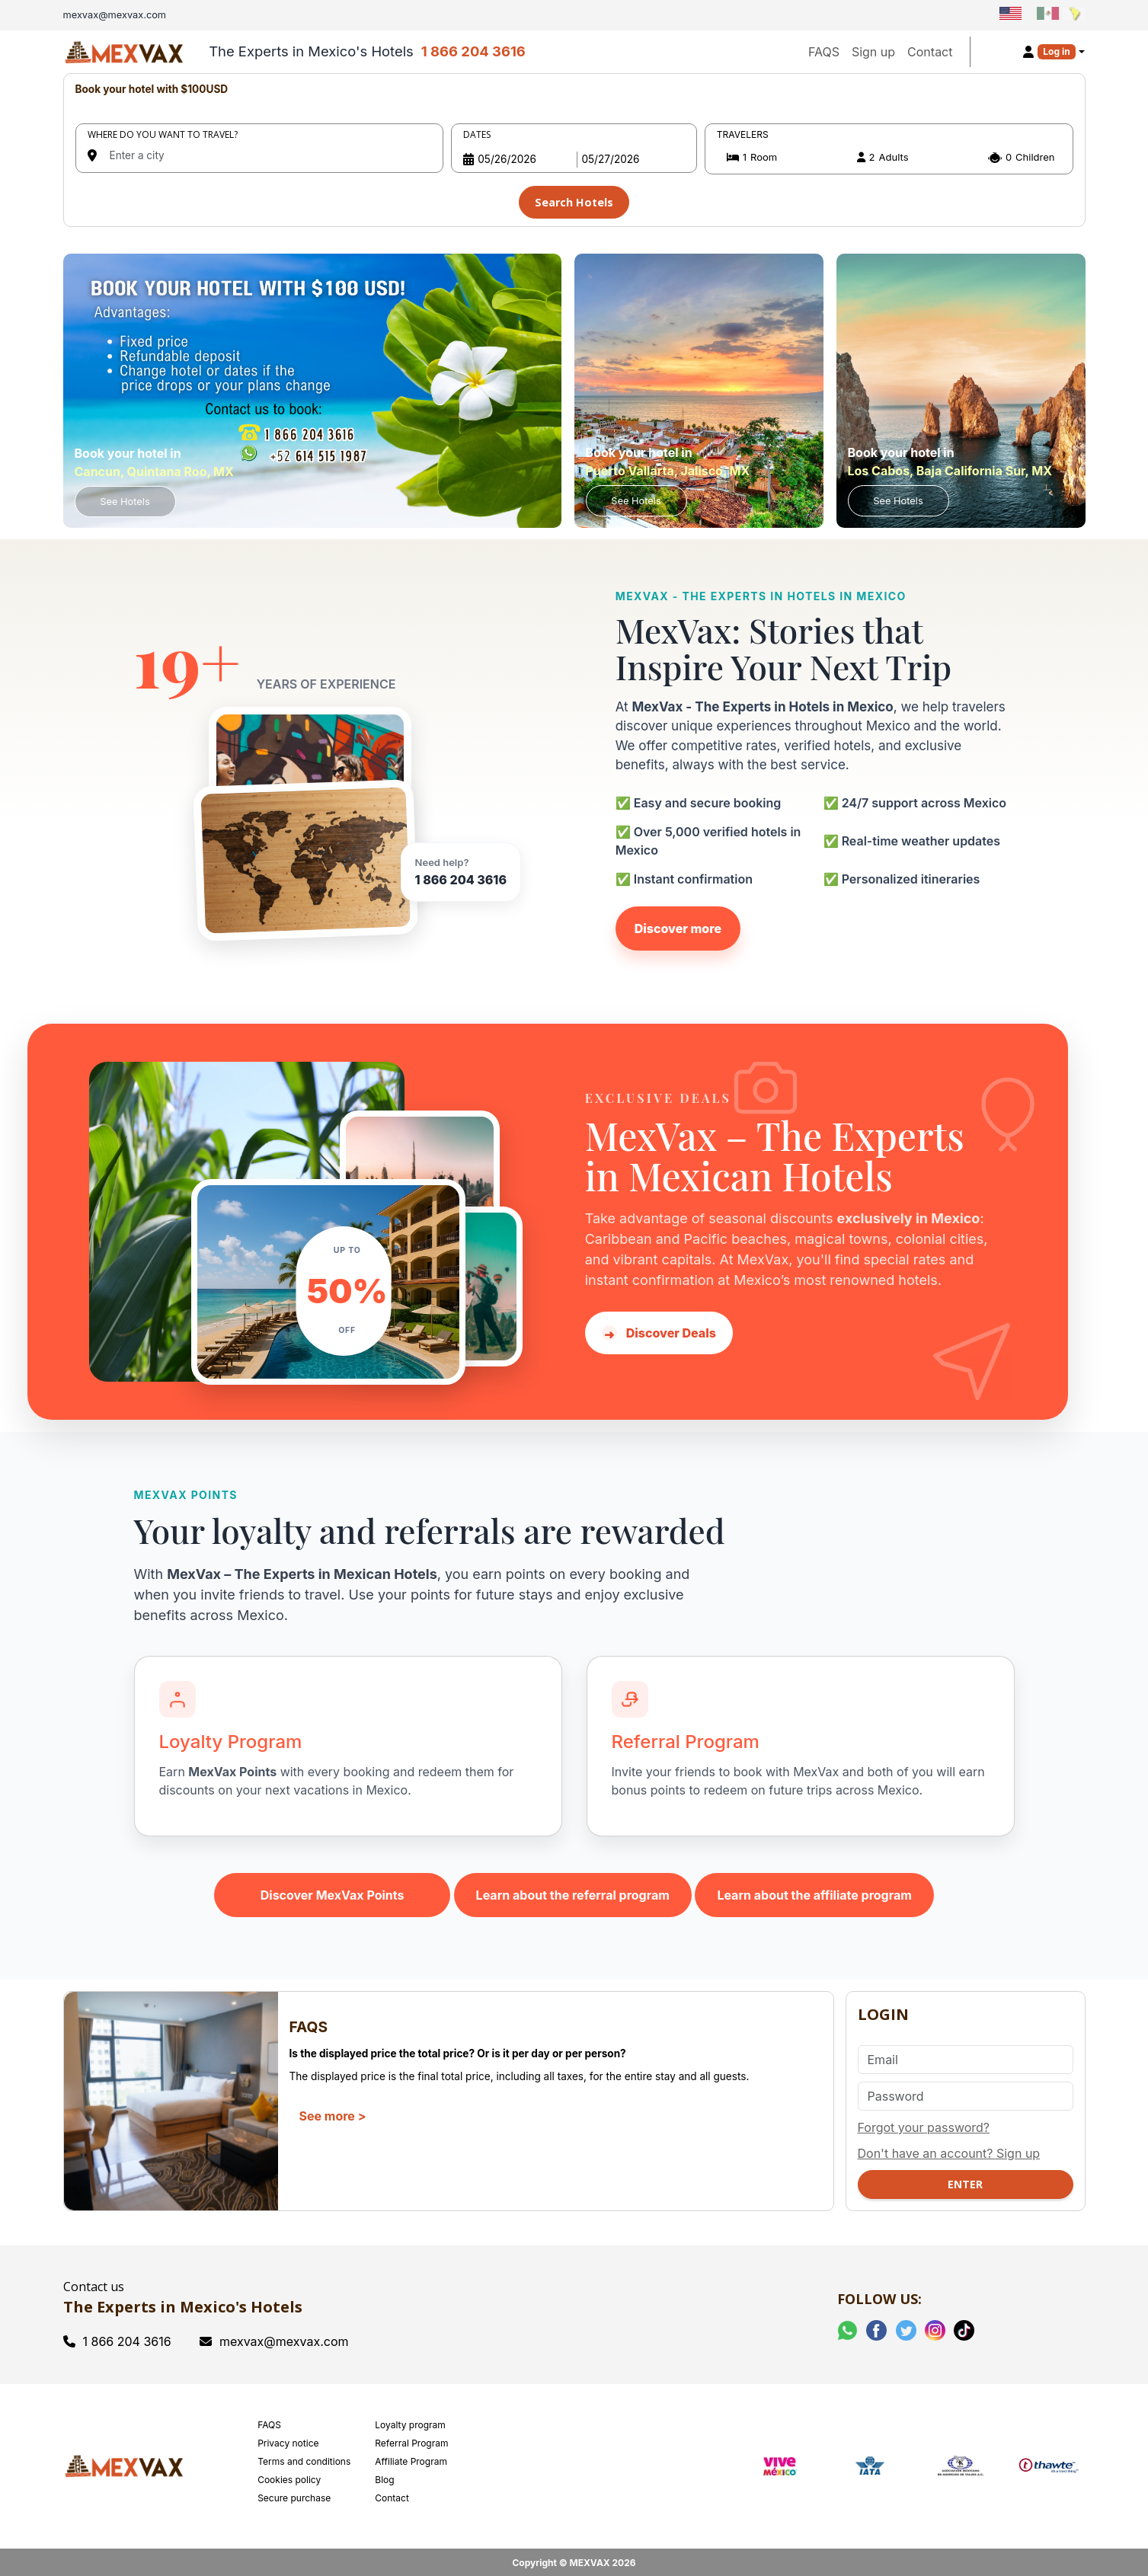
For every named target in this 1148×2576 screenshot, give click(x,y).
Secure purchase (294, 2495)
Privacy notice (287, 2440)
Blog (384, 2476)
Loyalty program (410, 2421)
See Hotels (124, 498)
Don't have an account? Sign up (949, 2150)
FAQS (823, 51)
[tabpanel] (574, 148)
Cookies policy (289, 2476)
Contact (929, 51)
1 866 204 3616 (473, 51)
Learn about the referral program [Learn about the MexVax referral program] (573, 1892)
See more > (332, 2113)
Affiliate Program (411, 2458)
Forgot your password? (924, 2124)
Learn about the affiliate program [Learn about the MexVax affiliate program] (814, 1892)
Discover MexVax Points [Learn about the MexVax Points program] (333, 1892)
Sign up (873, 51)
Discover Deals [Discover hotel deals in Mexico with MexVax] (659, 1330)
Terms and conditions (303, 2458)
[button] (889, 157)
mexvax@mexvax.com (274, 2338)
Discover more (678, 924)
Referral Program (411, 2440)
